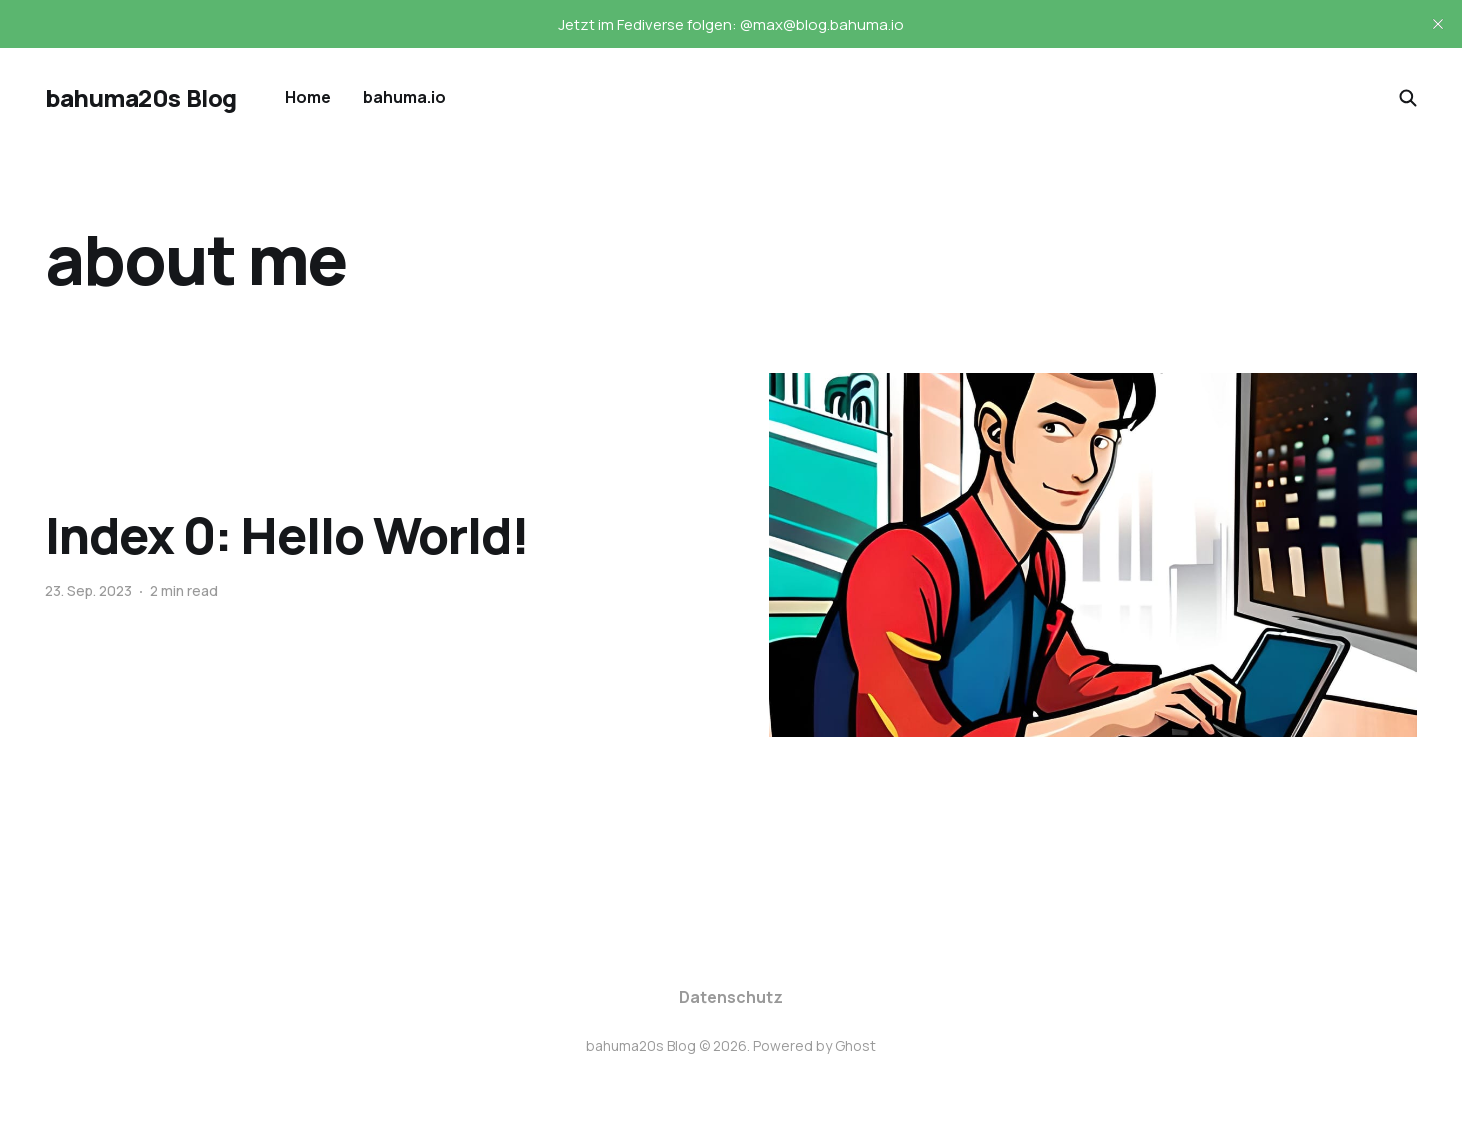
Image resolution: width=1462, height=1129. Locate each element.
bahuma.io (404, 97)
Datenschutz (731, 997)
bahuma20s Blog (140, 98)
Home (308, 97)
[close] (1438, 24)
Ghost (855, 1045)
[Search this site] (1408, 98)
